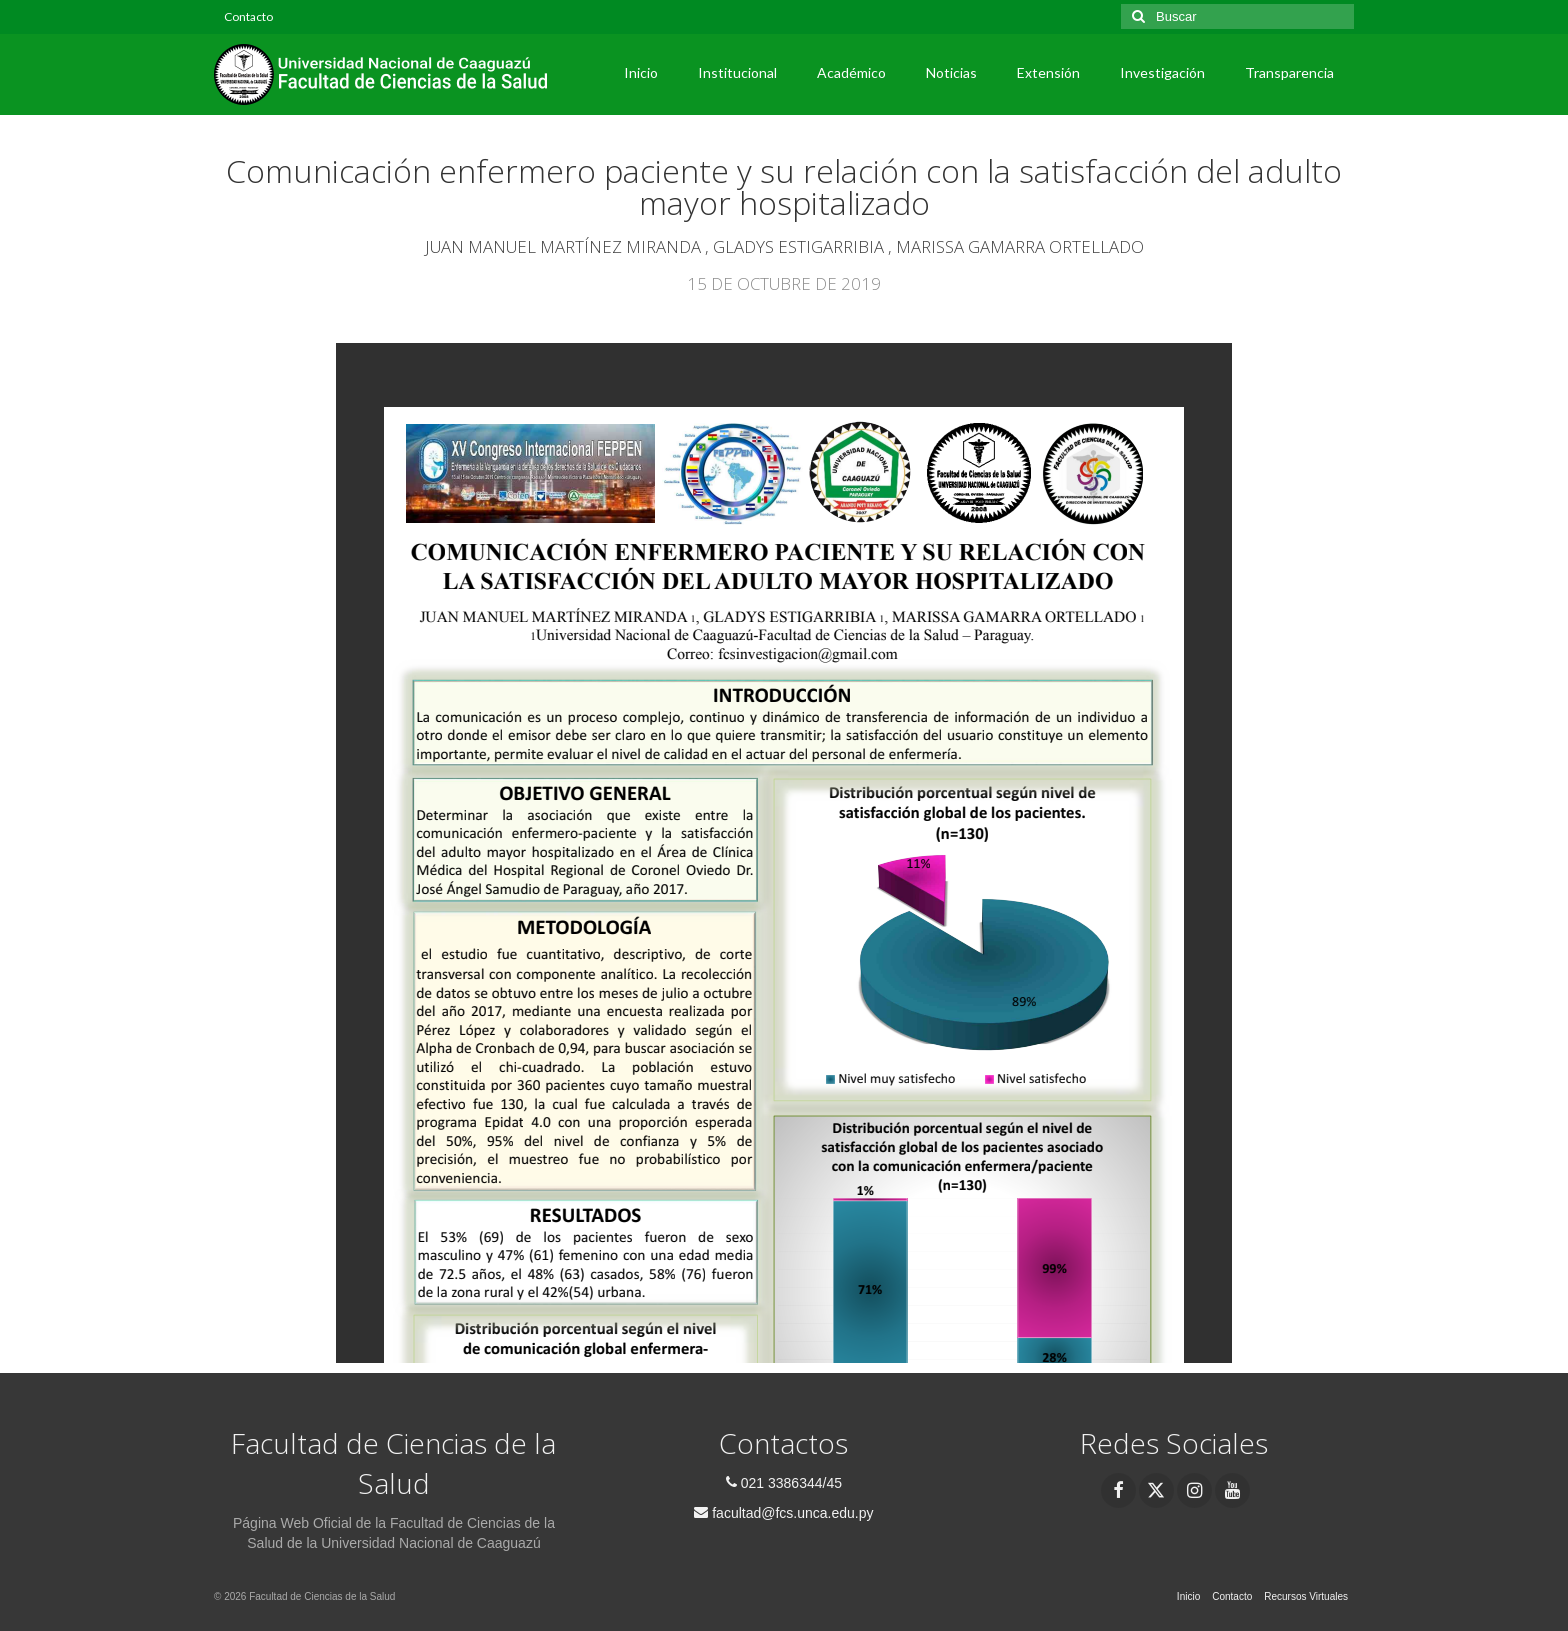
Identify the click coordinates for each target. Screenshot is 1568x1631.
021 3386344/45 (784, 1483)
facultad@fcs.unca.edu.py (783, 1513)
